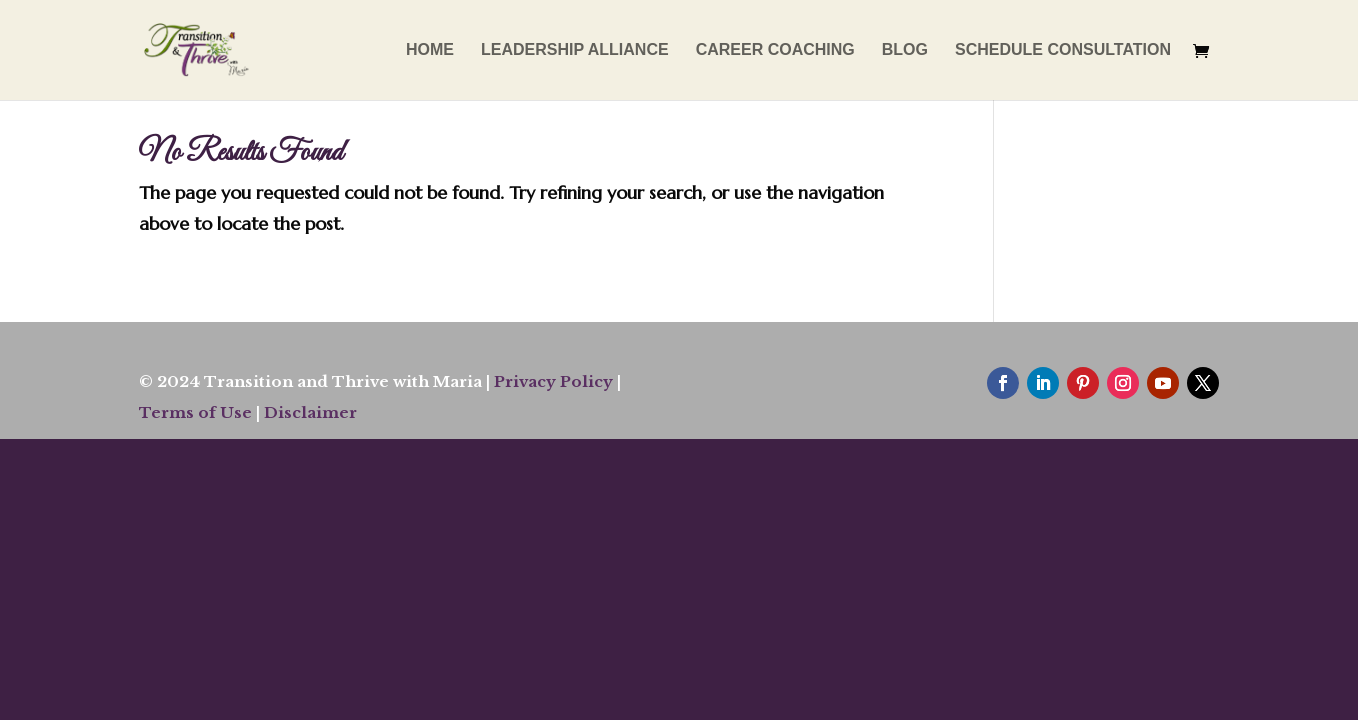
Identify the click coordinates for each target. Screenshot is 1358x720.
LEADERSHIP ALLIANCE (575, 50)
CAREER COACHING (775, 50)
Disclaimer (310, 412)
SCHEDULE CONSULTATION (1063, 50)
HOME (430, 50)
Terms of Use (195, 412)
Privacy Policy (553, 381)
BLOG (905, 50)
